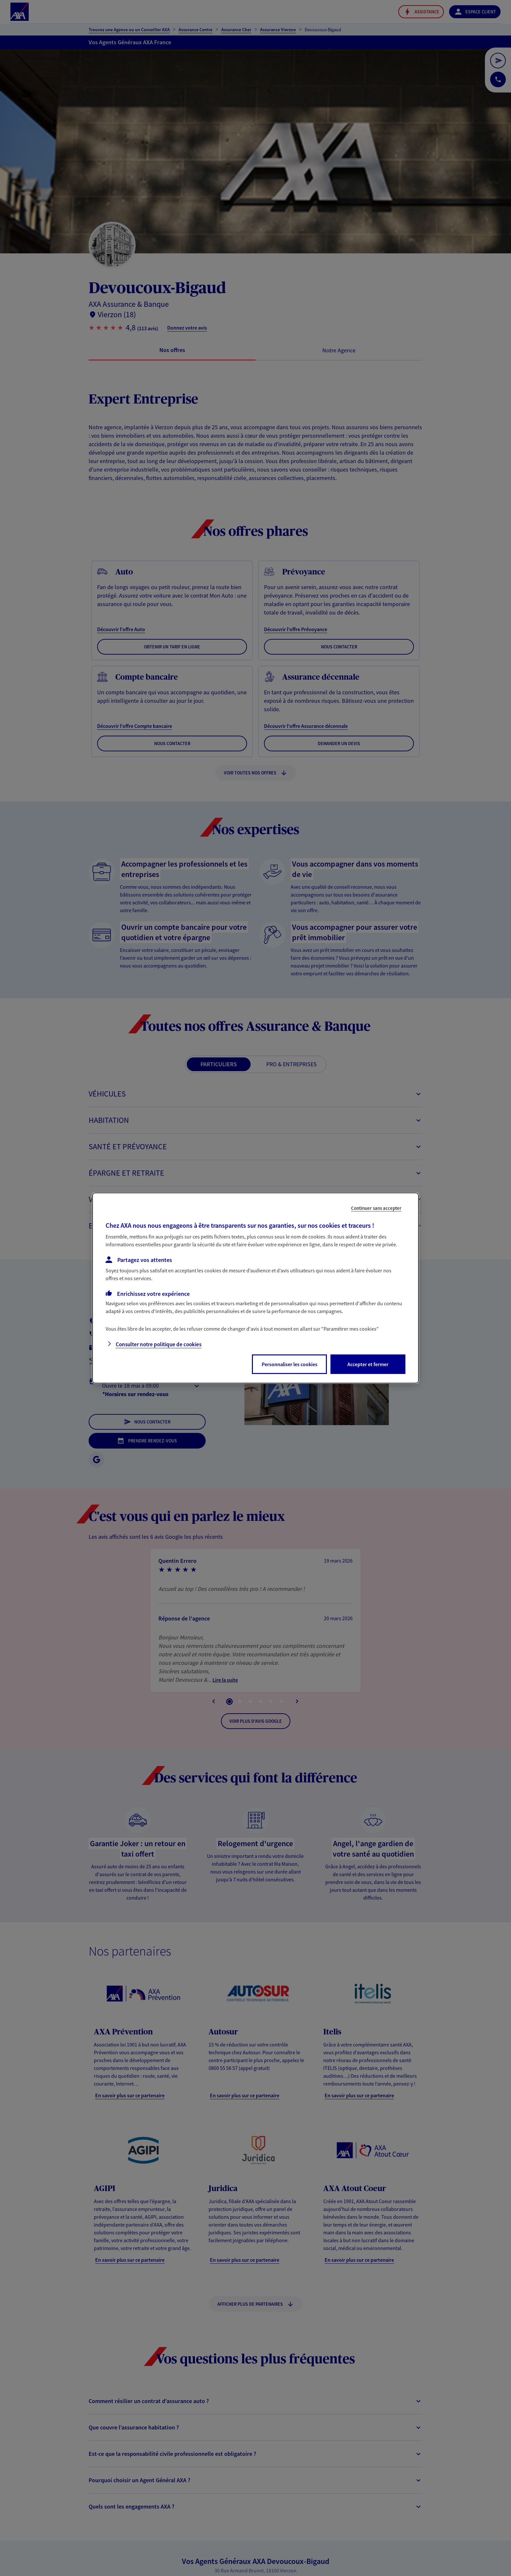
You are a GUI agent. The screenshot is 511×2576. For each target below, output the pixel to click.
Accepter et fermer (367, 1364)
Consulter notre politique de (158, 1344)
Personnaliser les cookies (289, 1364)
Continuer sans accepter (376, 1208)
